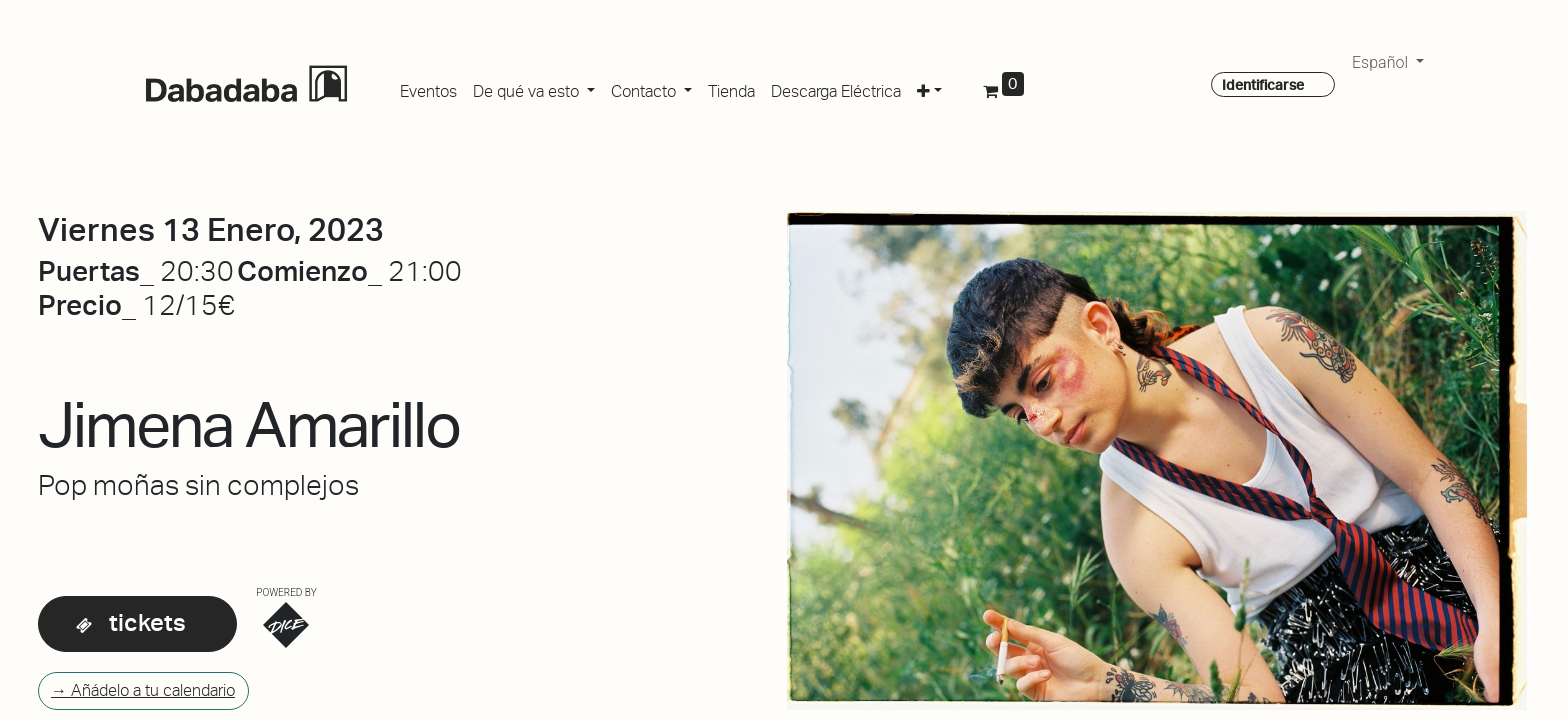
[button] (929, 88)
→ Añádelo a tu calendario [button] (143, 690)
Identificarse (1263, 85)
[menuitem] (428, 88)
